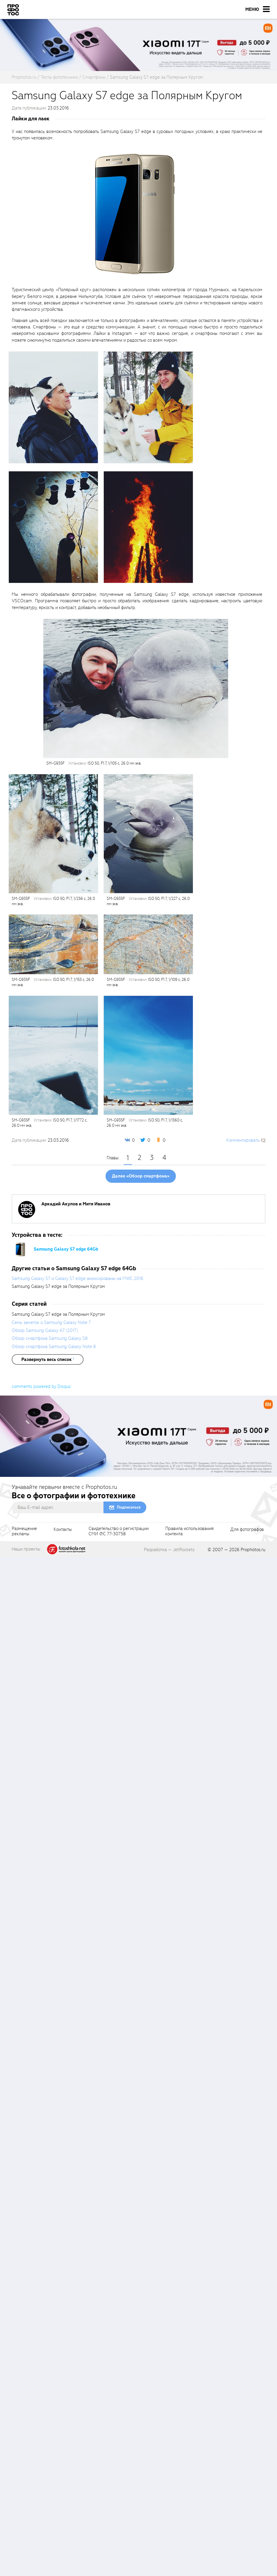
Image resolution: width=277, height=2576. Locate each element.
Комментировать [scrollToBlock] (243, 1140)
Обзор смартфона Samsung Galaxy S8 (50, 1338)
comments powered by (41, 1386)
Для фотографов (247, 1529)
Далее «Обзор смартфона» (140, 1176)
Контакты (63, 1529)
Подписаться (128, 1507)
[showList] (48, 1359)
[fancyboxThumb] (136, 214)
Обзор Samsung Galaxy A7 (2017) (45, 1330)
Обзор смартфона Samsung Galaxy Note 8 (54, 1346)
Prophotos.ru (253, 1550)
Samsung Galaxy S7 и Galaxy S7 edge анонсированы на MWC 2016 (77, 1278)
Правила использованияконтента (189, 1531)
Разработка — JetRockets (169, 1550)
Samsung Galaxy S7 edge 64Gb (66, 1249)
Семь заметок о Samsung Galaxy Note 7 (51, 1322)
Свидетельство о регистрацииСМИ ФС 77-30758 (119, 1531)
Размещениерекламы (24, 1531)
